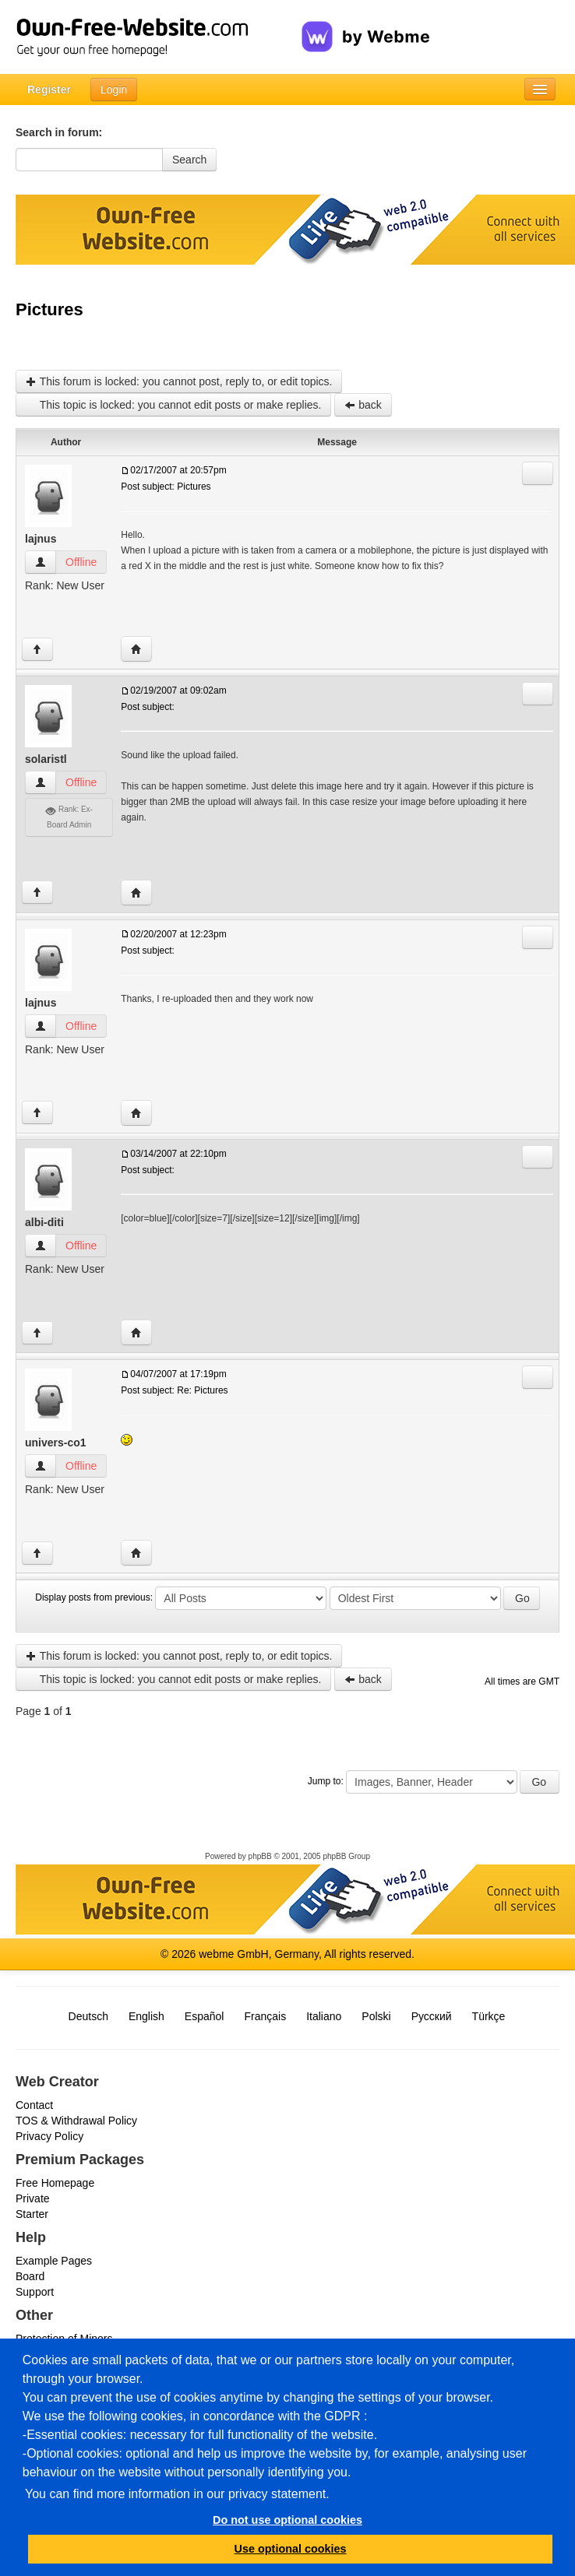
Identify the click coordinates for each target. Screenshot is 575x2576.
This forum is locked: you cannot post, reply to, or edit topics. (179, 381)
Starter (32, 2214)
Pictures (49, 309)
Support (35, 2292)
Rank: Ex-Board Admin (69, 817)
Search (189, 159)
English (146, 2016)
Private (33, 2198)
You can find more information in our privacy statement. (177, 2493)
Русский (431, 2016)
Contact (34, 2105)
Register (49, 89)
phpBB (260, 1856)
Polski (376, 2016)
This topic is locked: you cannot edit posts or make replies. (173, 405)
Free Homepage (55, 2183)
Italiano (323, 2016)
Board (30, 2276)
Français (265, 2016)
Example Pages (54, 2260)
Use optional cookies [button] (291, 2549)
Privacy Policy (49, 2136)
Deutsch (88, 2016)
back (362, 405)
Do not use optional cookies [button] (287, 2520)
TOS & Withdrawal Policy (76, 2120)
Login (114, 89)
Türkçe (489, 2016)
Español (204, 2016)
